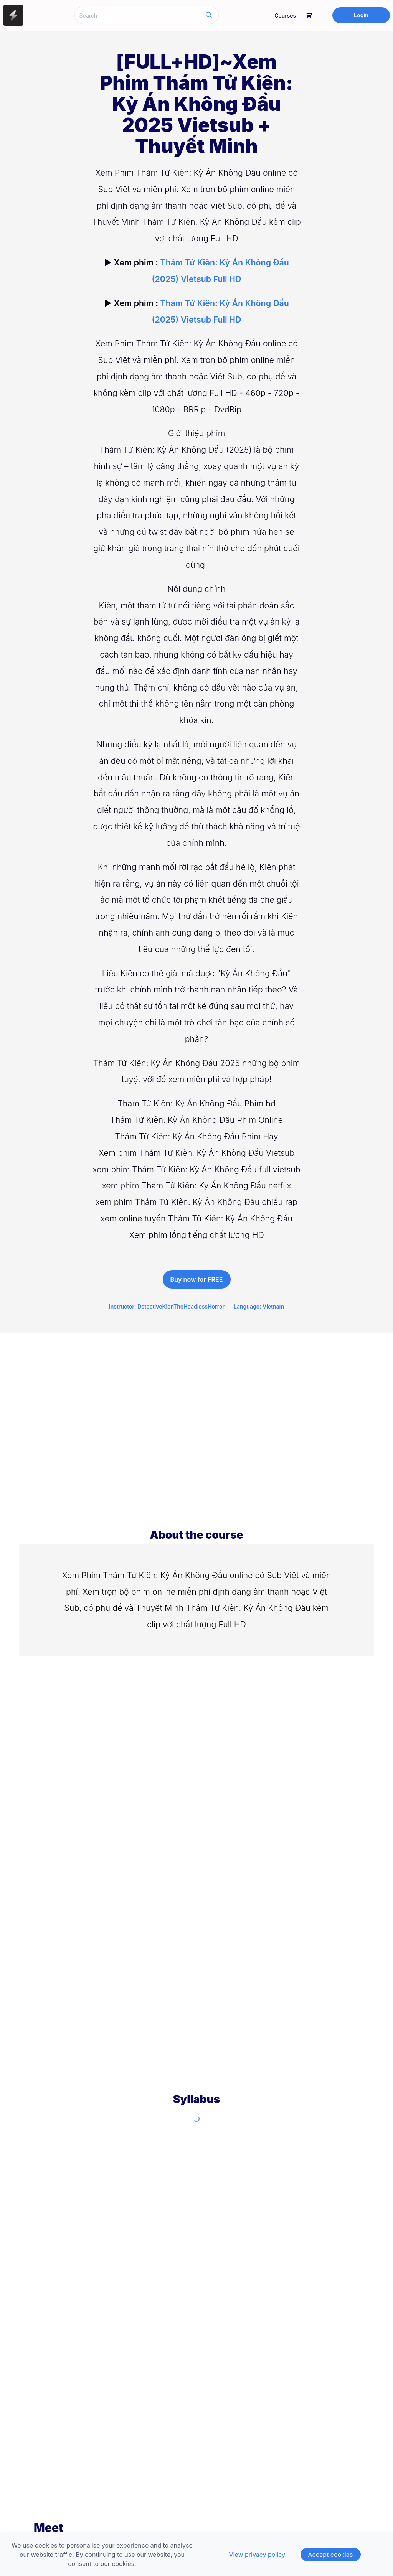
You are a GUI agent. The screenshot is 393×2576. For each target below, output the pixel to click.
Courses (285, 15)
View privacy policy (257, 2554)
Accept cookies (330, 2554)
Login (361, 15)
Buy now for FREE (196, 1279)
